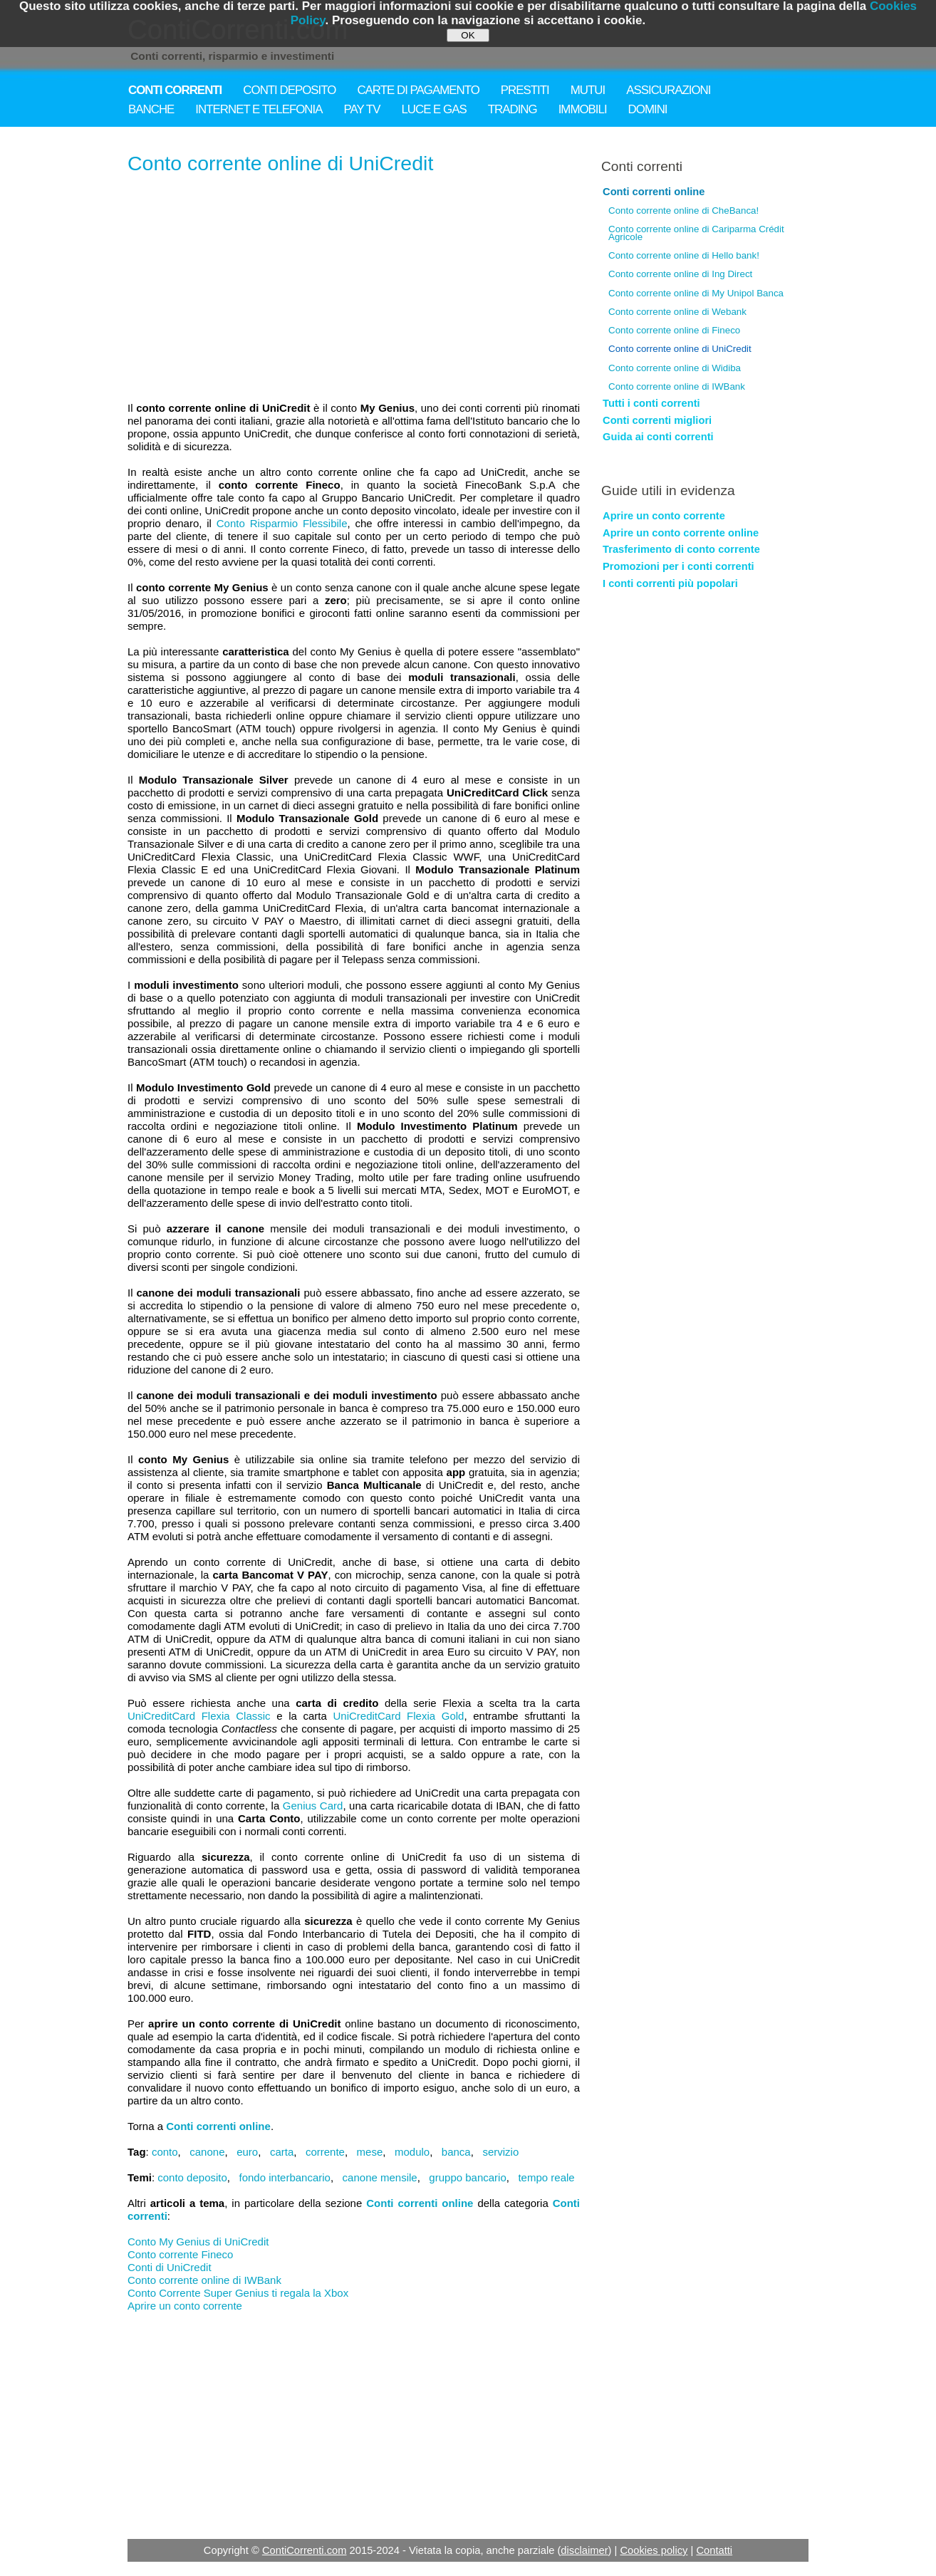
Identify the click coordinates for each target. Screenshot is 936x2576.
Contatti (714, 2550)
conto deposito (192, 2177)
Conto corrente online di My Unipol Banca (696, 293)
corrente (325, 2152)
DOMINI (647, 109)
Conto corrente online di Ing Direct (680, 274)
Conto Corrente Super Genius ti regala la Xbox (238, 2293)
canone (206, 2152)
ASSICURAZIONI (668, 90)
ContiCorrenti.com (304, 2550)
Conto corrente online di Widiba (674, 368)
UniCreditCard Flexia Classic (199, 1716)
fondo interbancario (285, 2177)
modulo (412, 2152)
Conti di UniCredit (170, 2267)
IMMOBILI (582, 109)
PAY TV (362, 109)
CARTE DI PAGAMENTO (418, 90)
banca (456, 2152)
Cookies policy (653, 2550)
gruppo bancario (467, 2177)
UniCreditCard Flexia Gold (398, 1716)
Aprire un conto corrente (185, 2306)
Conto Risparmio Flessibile (282, 523)
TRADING (512, 109)
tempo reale (546, 2177)
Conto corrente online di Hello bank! (683, 255)
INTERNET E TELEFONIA (258, 109)
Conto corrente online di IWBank (204, 2280)
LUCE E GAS (433, 109)
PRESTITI (525, 90)
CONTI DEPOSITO (289, 90)
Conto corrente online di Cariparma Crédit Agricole (696, 233)
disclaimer (584, 2550)
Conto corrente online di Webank (677, 311)
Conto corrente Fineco (180, 2254)
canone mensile (380, 2177)
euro (247, 2152)
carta (281, 2152)
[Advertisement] (354, 289)
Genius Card (313, 1805)
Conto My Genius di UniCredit (198, 2241)
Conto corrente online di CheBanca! (683, 210)
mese (370, 2152)
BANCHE (151, 109)
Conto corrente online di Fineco (674, 330)
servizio (500, 2152)
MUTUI (588, 90)
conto (165, 2152)
